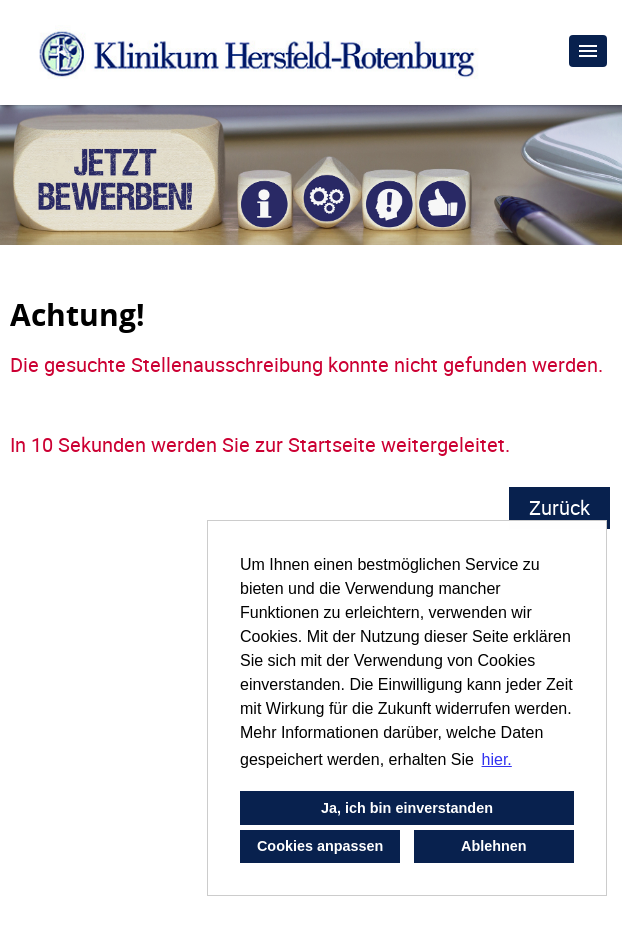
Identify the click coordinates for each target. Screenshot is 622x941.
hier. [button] (497, 759)
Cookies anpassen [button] (320, 846)
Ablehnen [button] (494, 846)
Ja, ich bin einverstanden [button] (407, 808)
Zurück (559, 507)
